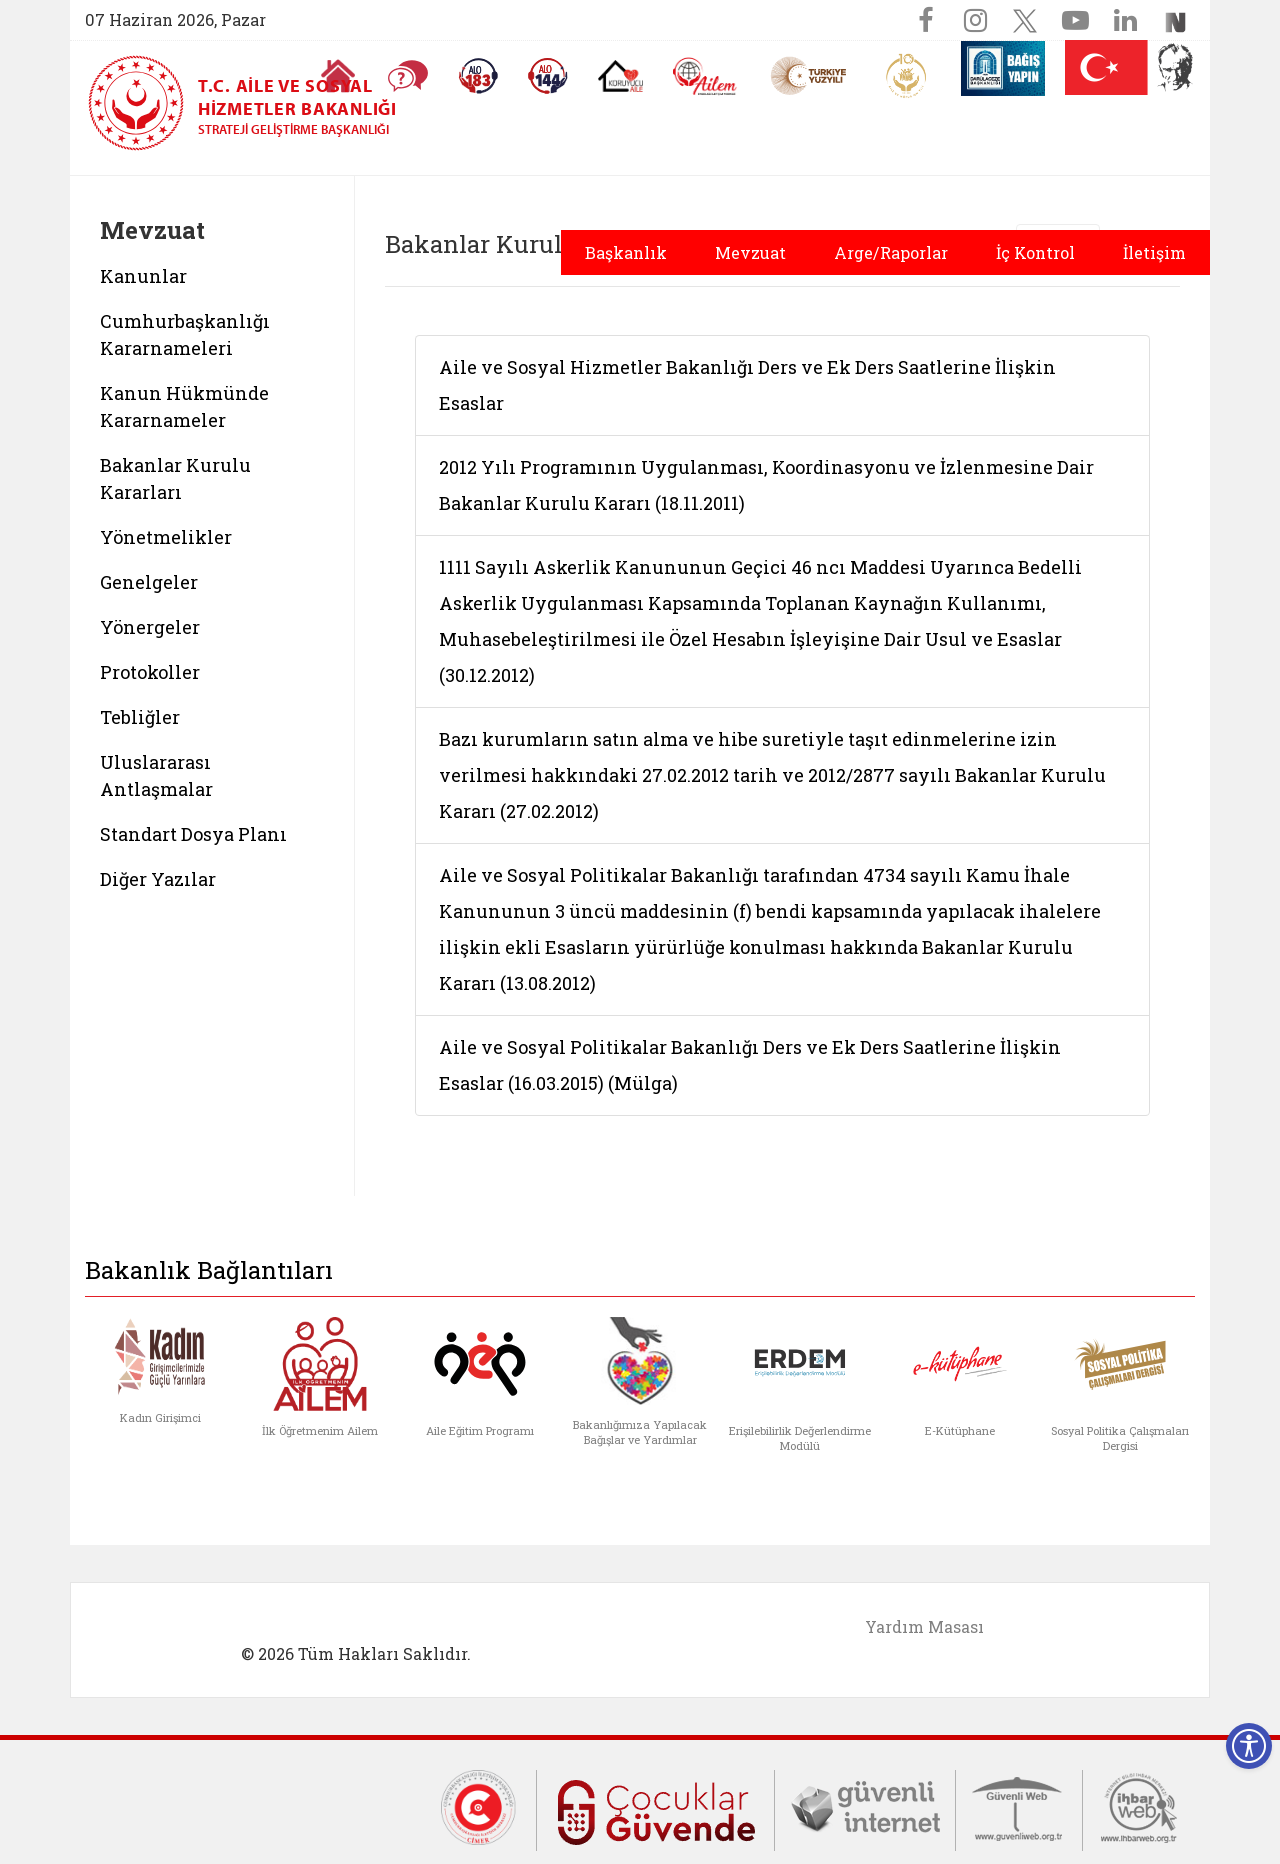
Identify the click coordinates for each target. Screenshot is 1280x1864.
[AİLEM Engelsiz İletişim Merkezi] (705, 76)
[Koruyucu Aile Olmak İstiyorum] (620, 76)
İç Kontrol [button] (1035, 252)
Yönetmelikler (166, 537)
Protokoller (150, 672)
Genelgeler (149, 582)
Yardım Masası (924, 1626)
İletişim (1154, 252)
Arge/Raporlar (891, 252)
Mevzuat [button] (750, 252)
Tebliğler (140, 717)
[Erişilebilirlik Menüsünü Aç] (1249, 1746)
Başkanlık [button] (626, 252)
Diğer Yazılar (158, 879)
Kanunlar (143, 276)
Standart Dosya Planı (193, 834)
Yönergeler (150, 627)
